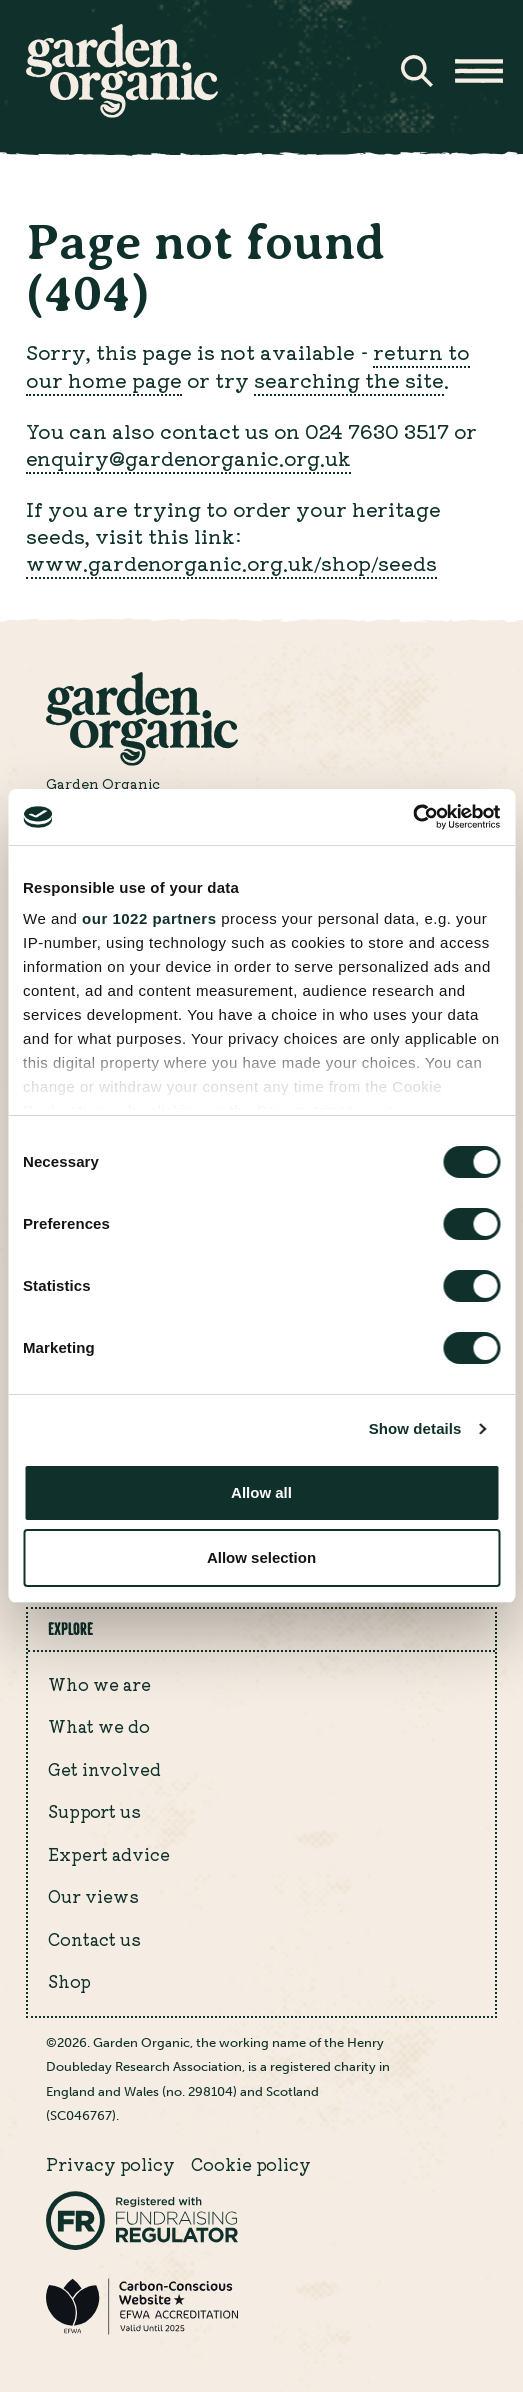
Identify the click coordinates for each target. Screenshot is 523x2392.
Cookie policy (251, 2164)
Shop (69, 1981)
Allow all (261, 1492)
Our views (93, 1896)
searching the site (349, 379)
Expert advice (109, 1854)
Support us (94, 1811)
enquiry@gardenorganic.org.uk (188, 457)
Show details (415, 1428)
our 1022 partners (149, 918)
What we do (99, 1726)
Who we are (99, 1684)
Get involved (104, 1769)
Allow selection (261, 1557)
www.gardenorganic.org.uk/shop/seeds (231, 562)
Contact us (94, 1939)
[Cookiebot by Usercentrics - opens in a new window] (412, 817)
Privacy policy (110, 2164)
